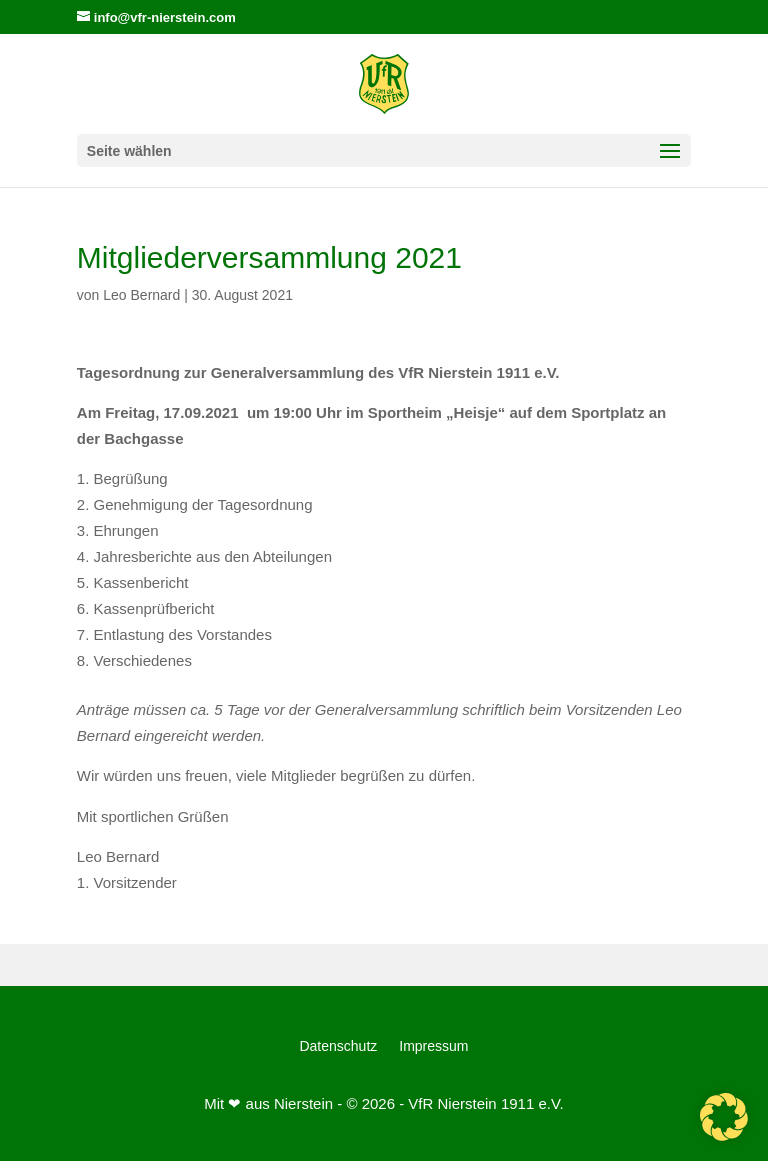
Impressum (433, 1046)
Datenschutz (338, 1046)
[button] (724, 1117)
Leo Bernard (141, 295)
